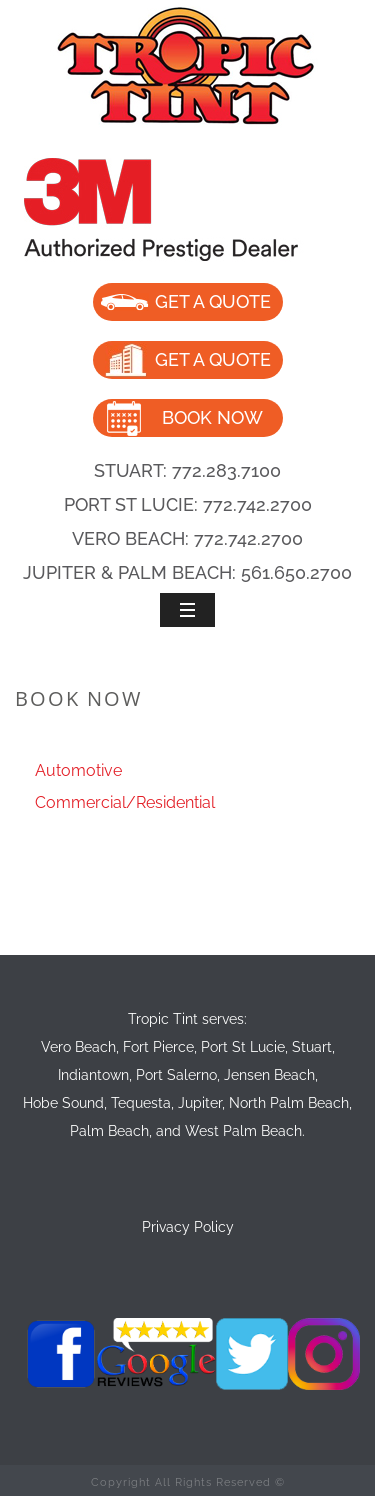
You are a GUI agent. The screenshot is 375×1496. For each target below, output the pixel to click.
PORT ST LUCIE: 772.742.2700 (188, 504)
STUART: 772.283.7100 (187, 470)
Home (148, 741)
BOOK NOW (212, 417)
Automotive (78, 770)
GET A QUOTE (213, 301)
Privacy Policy (188, 1227)
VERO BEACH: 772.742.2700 (187, 538)
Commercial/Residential (125, 802)
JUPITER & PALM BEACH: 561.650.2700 (187, 572)
